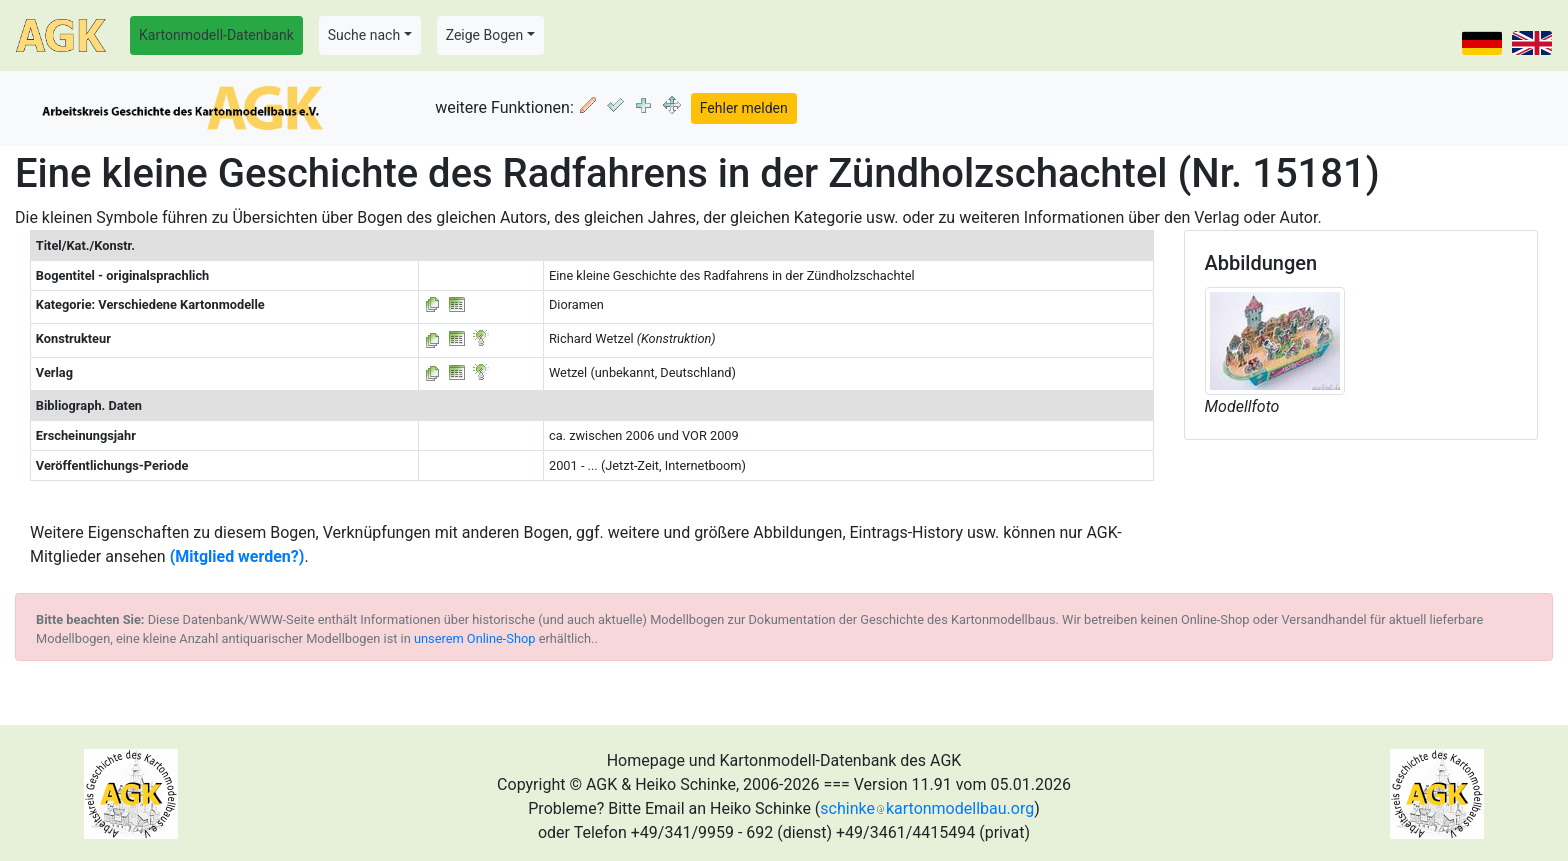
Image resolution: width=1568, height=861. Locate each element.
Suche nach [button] (364, 35)
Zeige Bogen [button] (485, 35)
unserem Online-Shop (475, 638)
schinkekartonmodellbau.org (927, 808)
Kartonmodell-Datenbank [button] (216, 35)
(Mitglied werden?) (237, 556)
